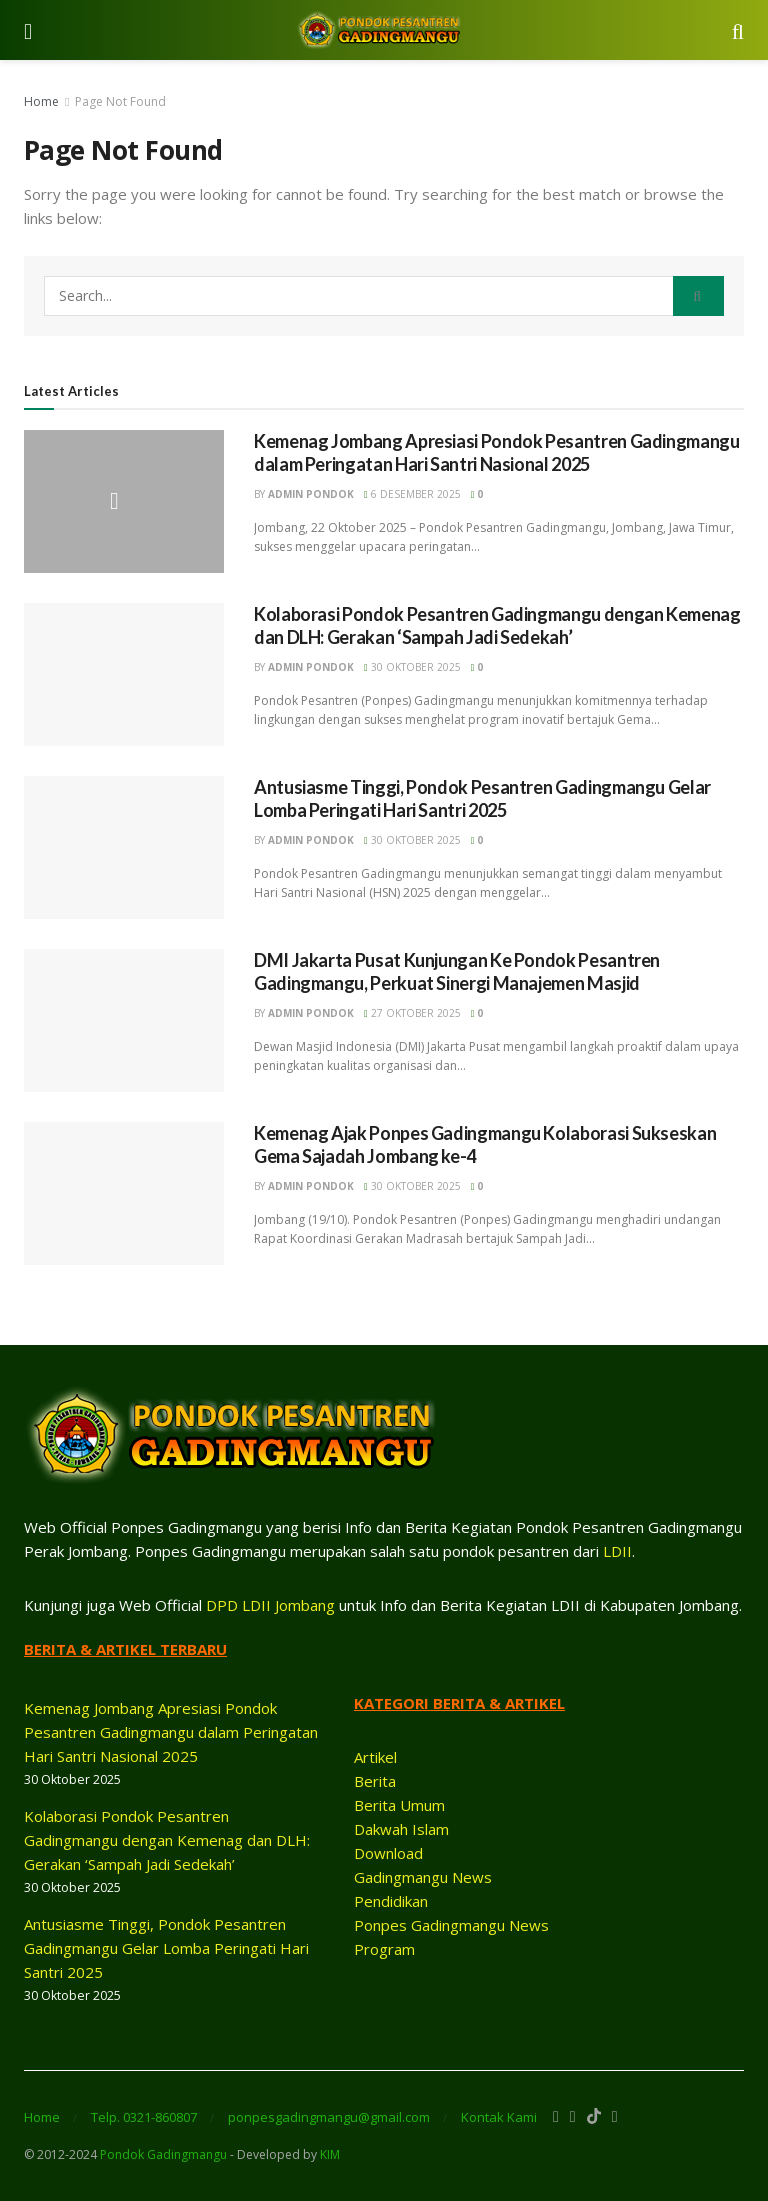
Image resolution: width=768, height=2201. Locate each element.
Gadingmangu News (423, 1877)
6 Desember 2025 (412, 494)
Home (41, 101)
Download (388, 1853)
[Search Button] (698, 296)
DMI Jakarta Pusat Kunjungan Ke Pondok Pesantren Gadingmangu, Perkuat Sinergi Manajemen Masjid (457, 971)
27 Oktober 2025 (412, 1013)
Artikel (375, 1757)
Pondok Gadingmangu (163, 2154)
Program (384, 1949)
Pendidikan (391, 1901)
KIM (330, 2154)
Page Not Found (120, 101)
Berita (375, 1781)
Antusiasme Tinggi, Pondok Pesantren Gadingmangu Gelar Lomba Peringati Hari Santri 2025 (482, 798)
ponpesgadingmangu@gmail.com (329, 2117)
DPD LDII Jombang (270, 1605)
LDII (617, 1551)
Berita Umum (399, 1805)
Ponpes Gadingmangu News (451, 1925)
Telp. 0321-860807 (144, 2117)
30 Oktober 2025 (412, 667)
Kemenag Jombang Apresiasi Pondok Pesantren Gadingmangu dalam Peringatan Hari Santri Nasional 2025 (497, 452)
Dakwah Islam (401, 1829)
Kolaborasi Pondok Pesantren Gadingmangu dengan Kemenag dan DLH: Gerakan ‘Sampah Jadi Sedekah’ (497, 625)
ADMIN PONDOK (311, 494)
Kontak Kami (499, 2117)
